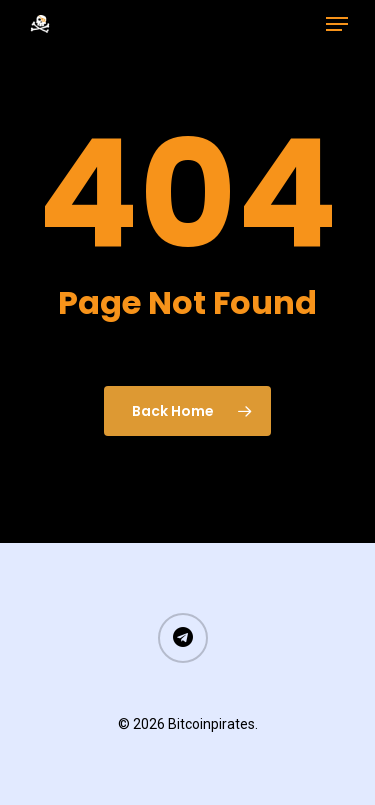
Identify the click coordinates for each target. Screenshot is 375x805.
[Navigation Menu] (337, 24)
